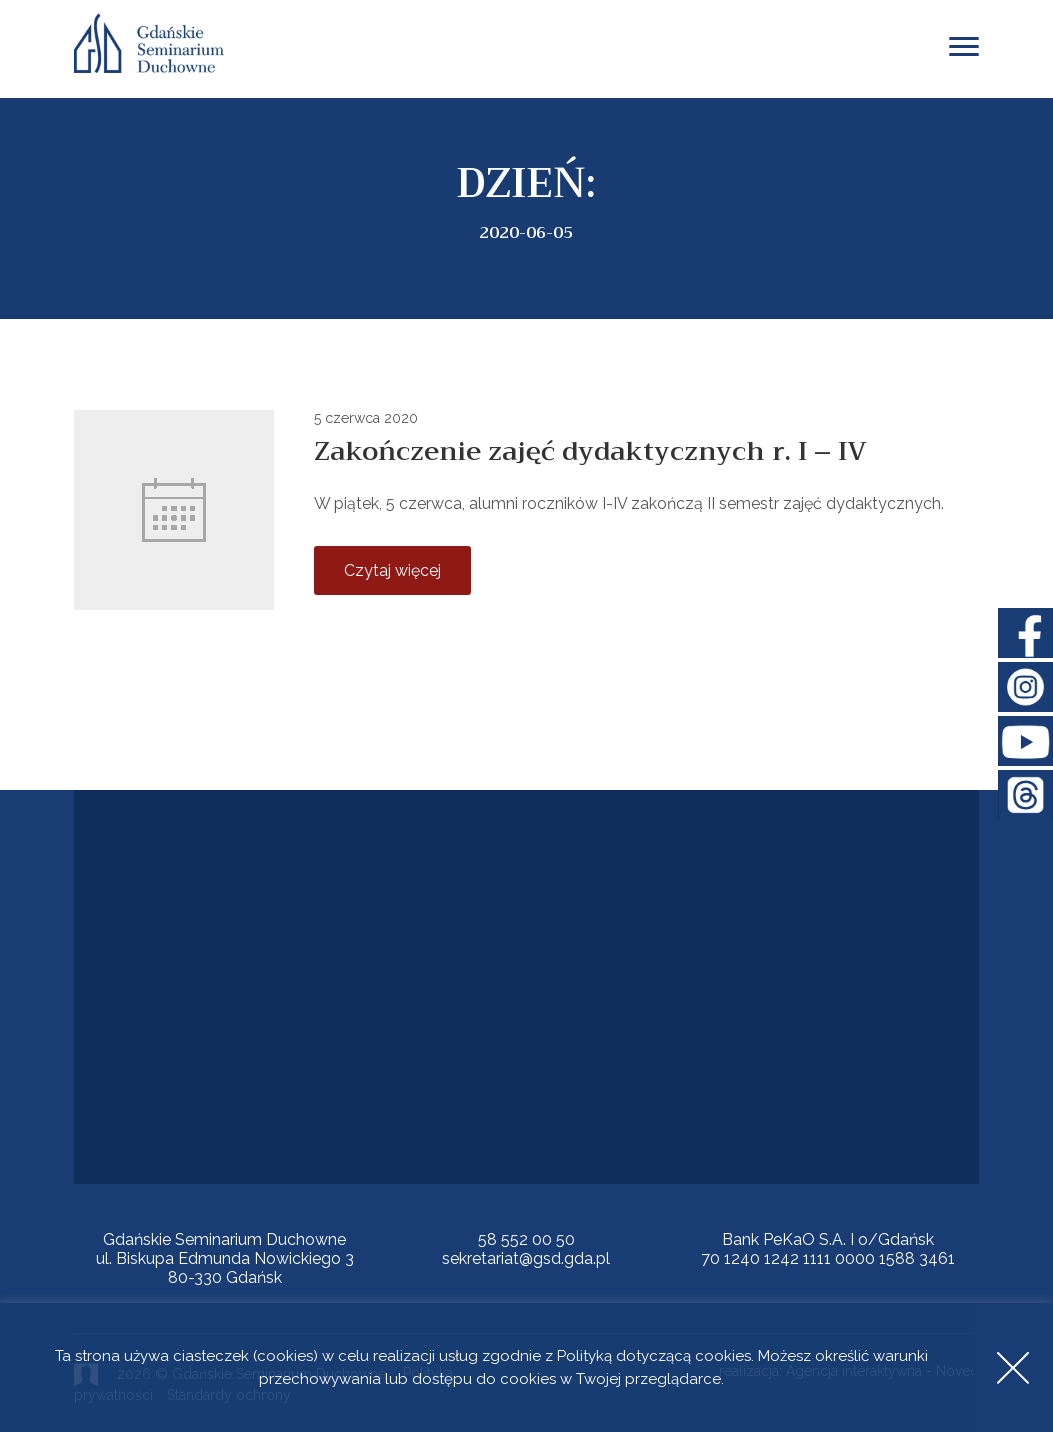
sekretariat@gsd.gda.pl (526, 1258)
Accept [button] (1013, 1367)
